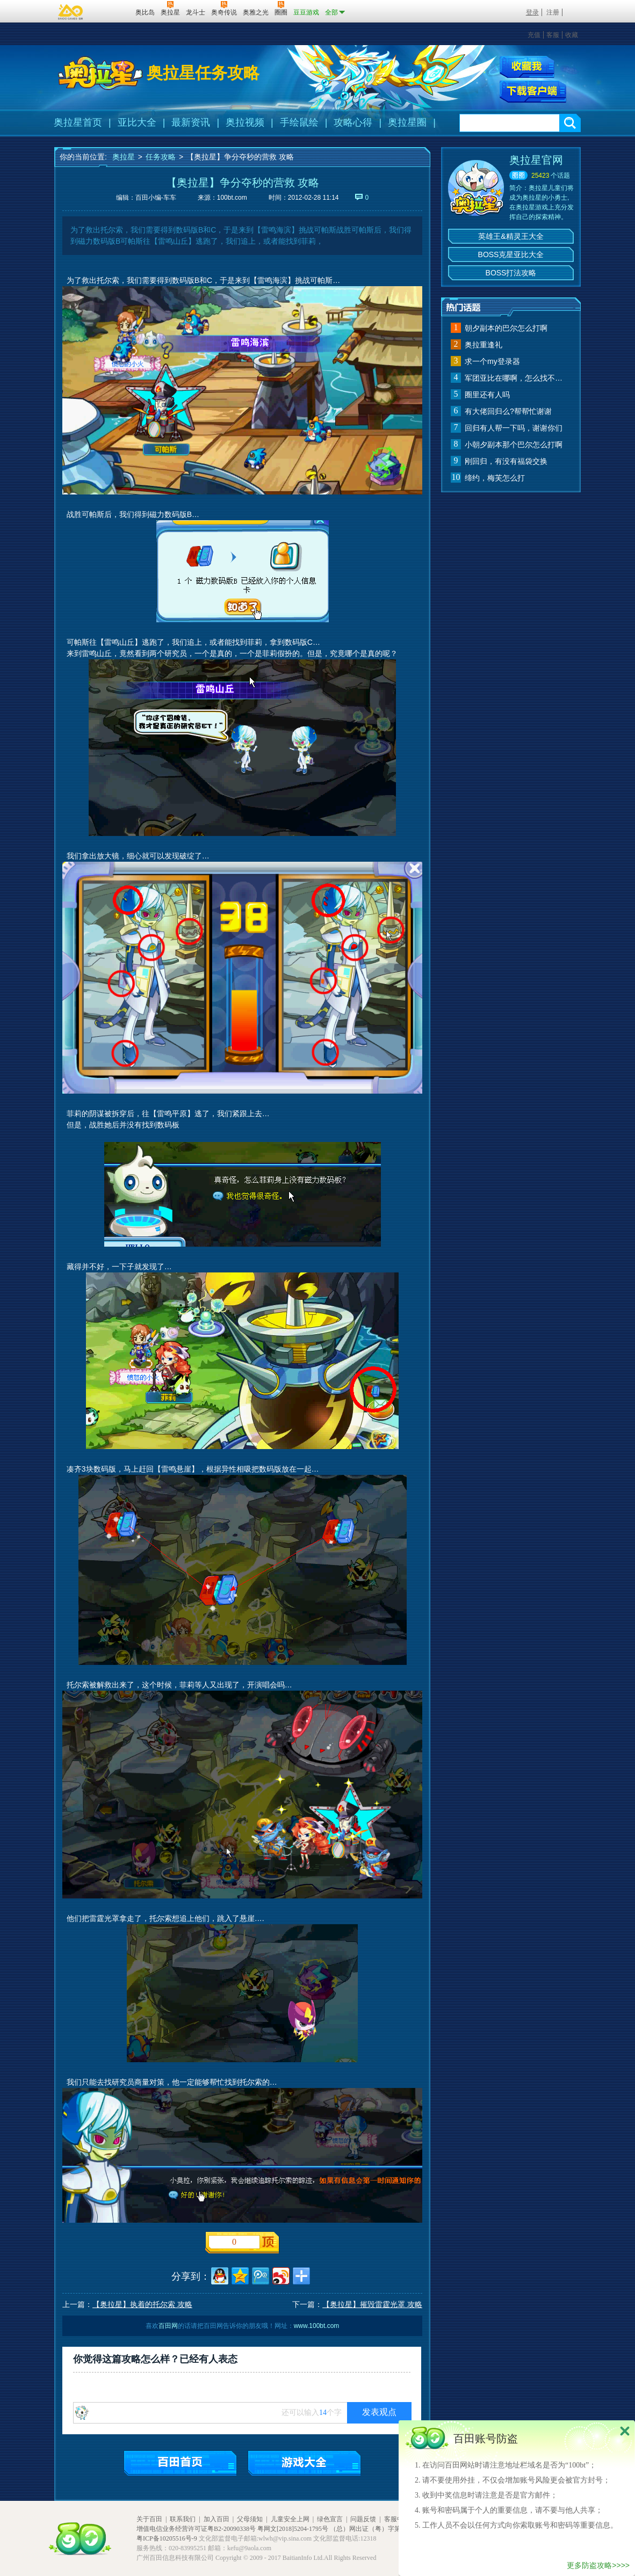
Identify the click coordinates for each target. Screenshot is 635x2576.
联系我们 (183, 2519)
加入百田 (216, 2519)
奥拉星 (123, 156)
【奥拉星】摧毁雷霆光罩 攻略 (372, 2304)
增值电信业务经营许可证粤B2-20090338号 (196, 2529)
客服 (552, 35)
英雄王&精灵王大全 (510, 236)
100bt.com (232, 197)
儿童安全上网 (290, 2519)
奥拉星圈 (407, 122)
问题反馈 (363, 2519)
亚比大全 (137, 122)
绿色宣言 (330, 2519)
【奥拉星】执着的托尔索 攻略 (142, 2304)
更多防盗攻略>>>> (598, 2565)
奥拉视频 (245, 122)
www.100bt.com (317, 2326)
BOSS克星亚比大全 (511, 254)
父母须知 (250, 2519)
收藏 (571, 35)
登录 (532, 12)
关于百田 (149, 2519)
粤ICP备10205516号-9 (166, 2538)
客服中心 (397, 2519)
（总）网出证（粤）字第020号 (373, 2529)
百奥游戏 (71, 12)
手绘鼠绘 (299, 122)
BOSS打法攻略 (511, 272)
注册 (552, 12)
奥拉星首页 (78, 122)
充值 (534, 35)
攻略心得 (353, 122)
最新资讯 (190, 122)
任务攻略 (161, 156)
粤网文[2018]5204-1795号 (292, 2529)
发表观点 (379, 2412)
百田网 (111, 11)
